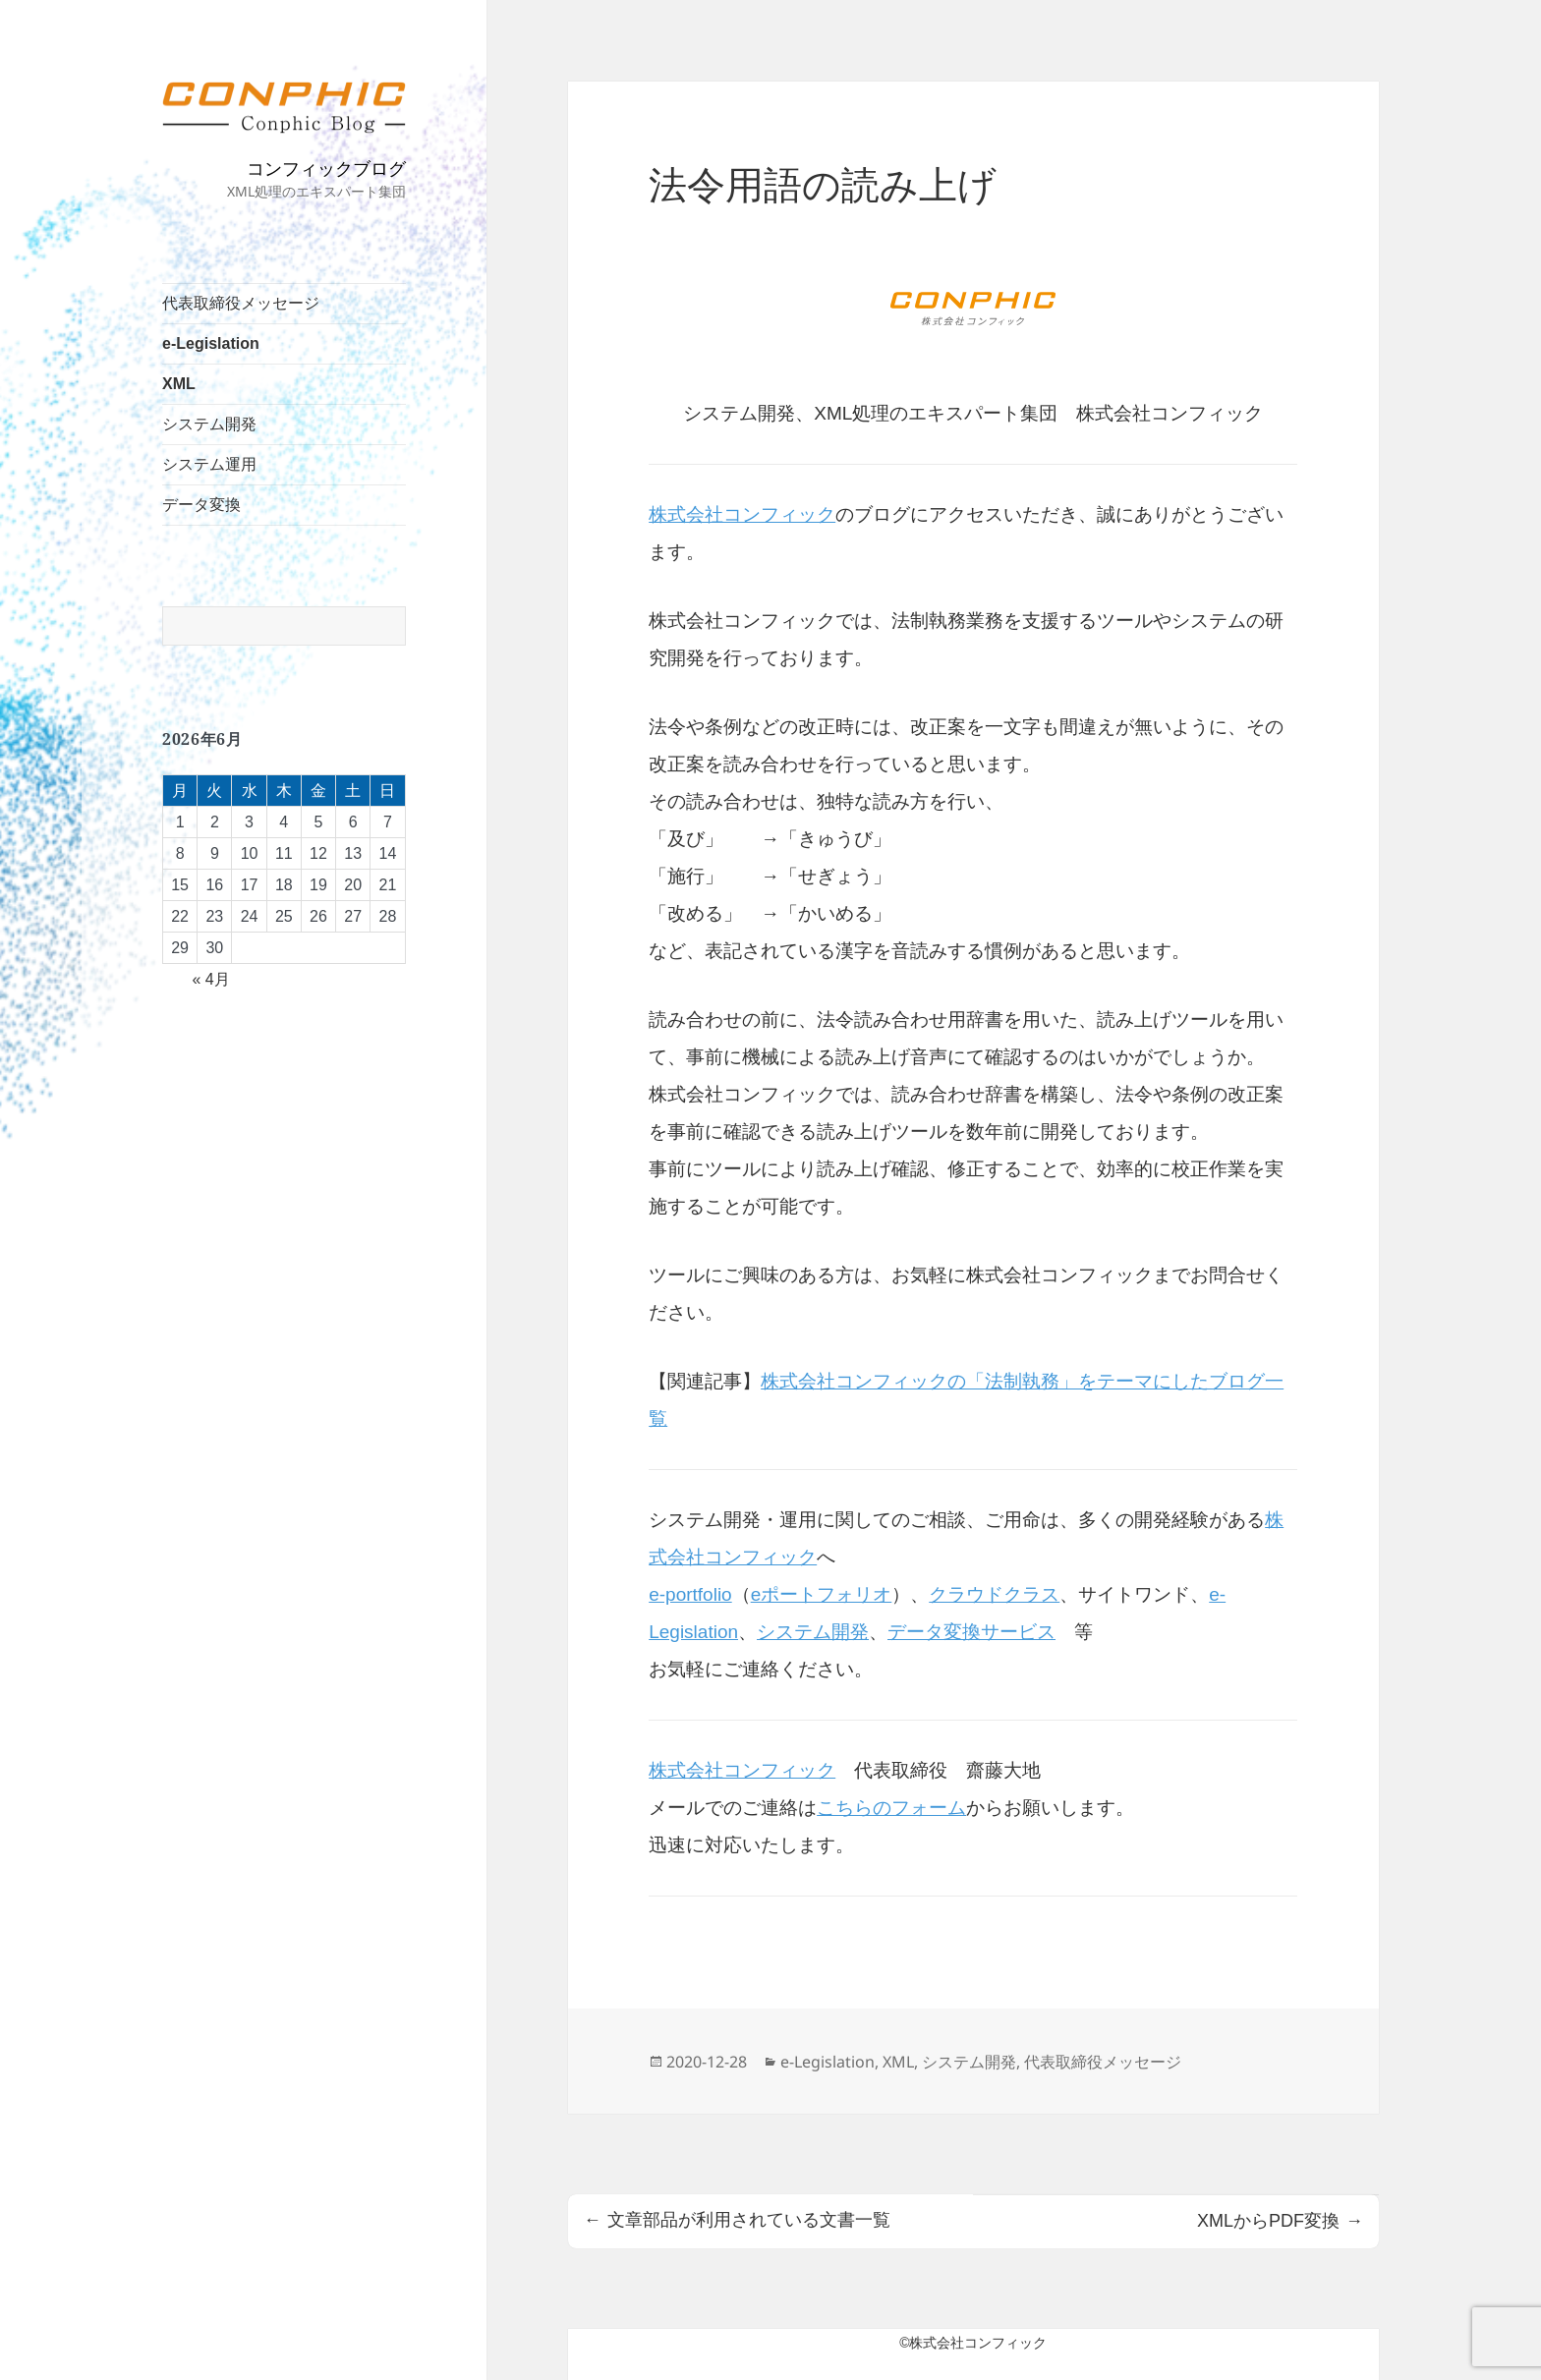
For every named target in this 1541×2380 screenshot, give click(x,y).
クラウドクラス (994, 1594)
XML (179, 383)
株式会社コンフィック (742, 514)
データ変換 (201, 504)
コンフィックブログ (326, 168)
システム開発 (209, 424)
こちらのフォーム (891, 1807)
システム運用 (209, 464)
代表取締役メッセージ (240, 303)
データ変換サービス (971, 1631)
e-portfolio (690, 1594)
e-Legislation (210, 343)
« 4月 (210, 979)
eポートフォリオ (821, 1594)
